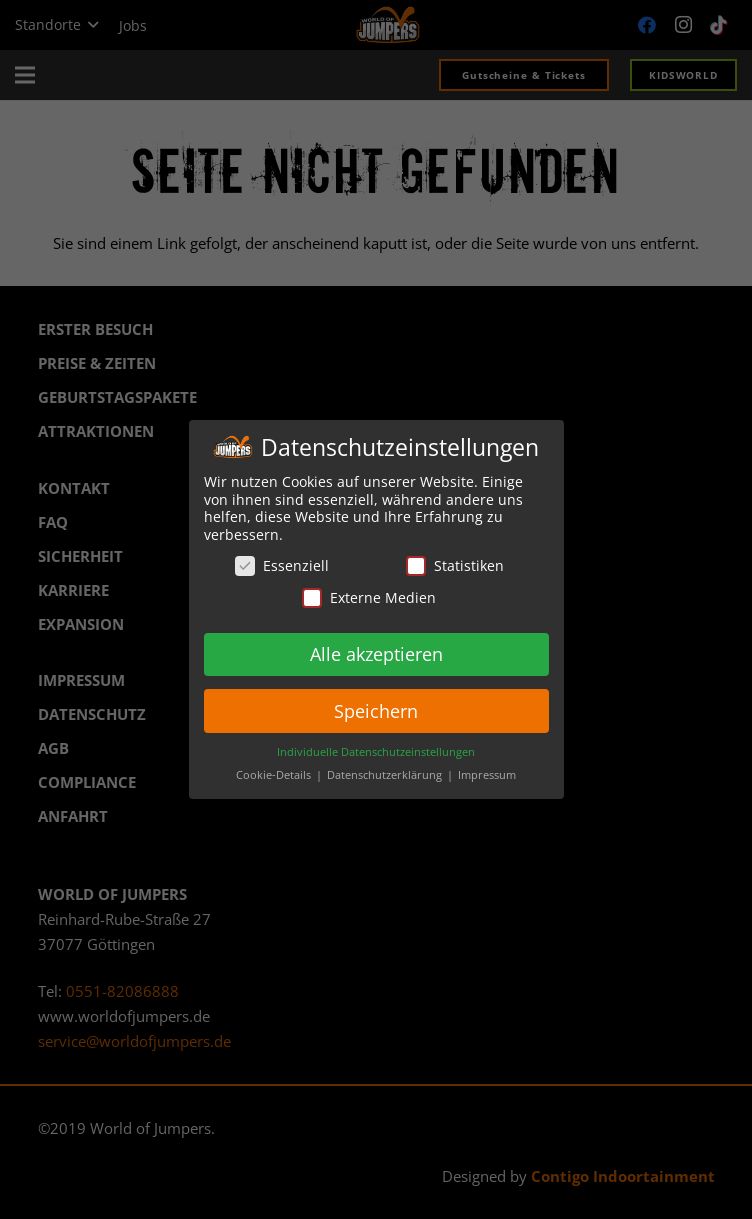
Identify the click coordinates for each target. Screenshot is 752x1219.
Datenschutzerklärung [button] (386, 775)
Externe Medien (369, 597)
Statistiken (455, 565)
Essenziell (282, 565)
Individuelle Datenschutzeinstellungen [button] (376, 752)
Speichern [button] (376, 710)
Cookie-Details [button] (275, 775)
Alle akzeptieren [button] (376, 653)
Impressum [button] (487, 775)
